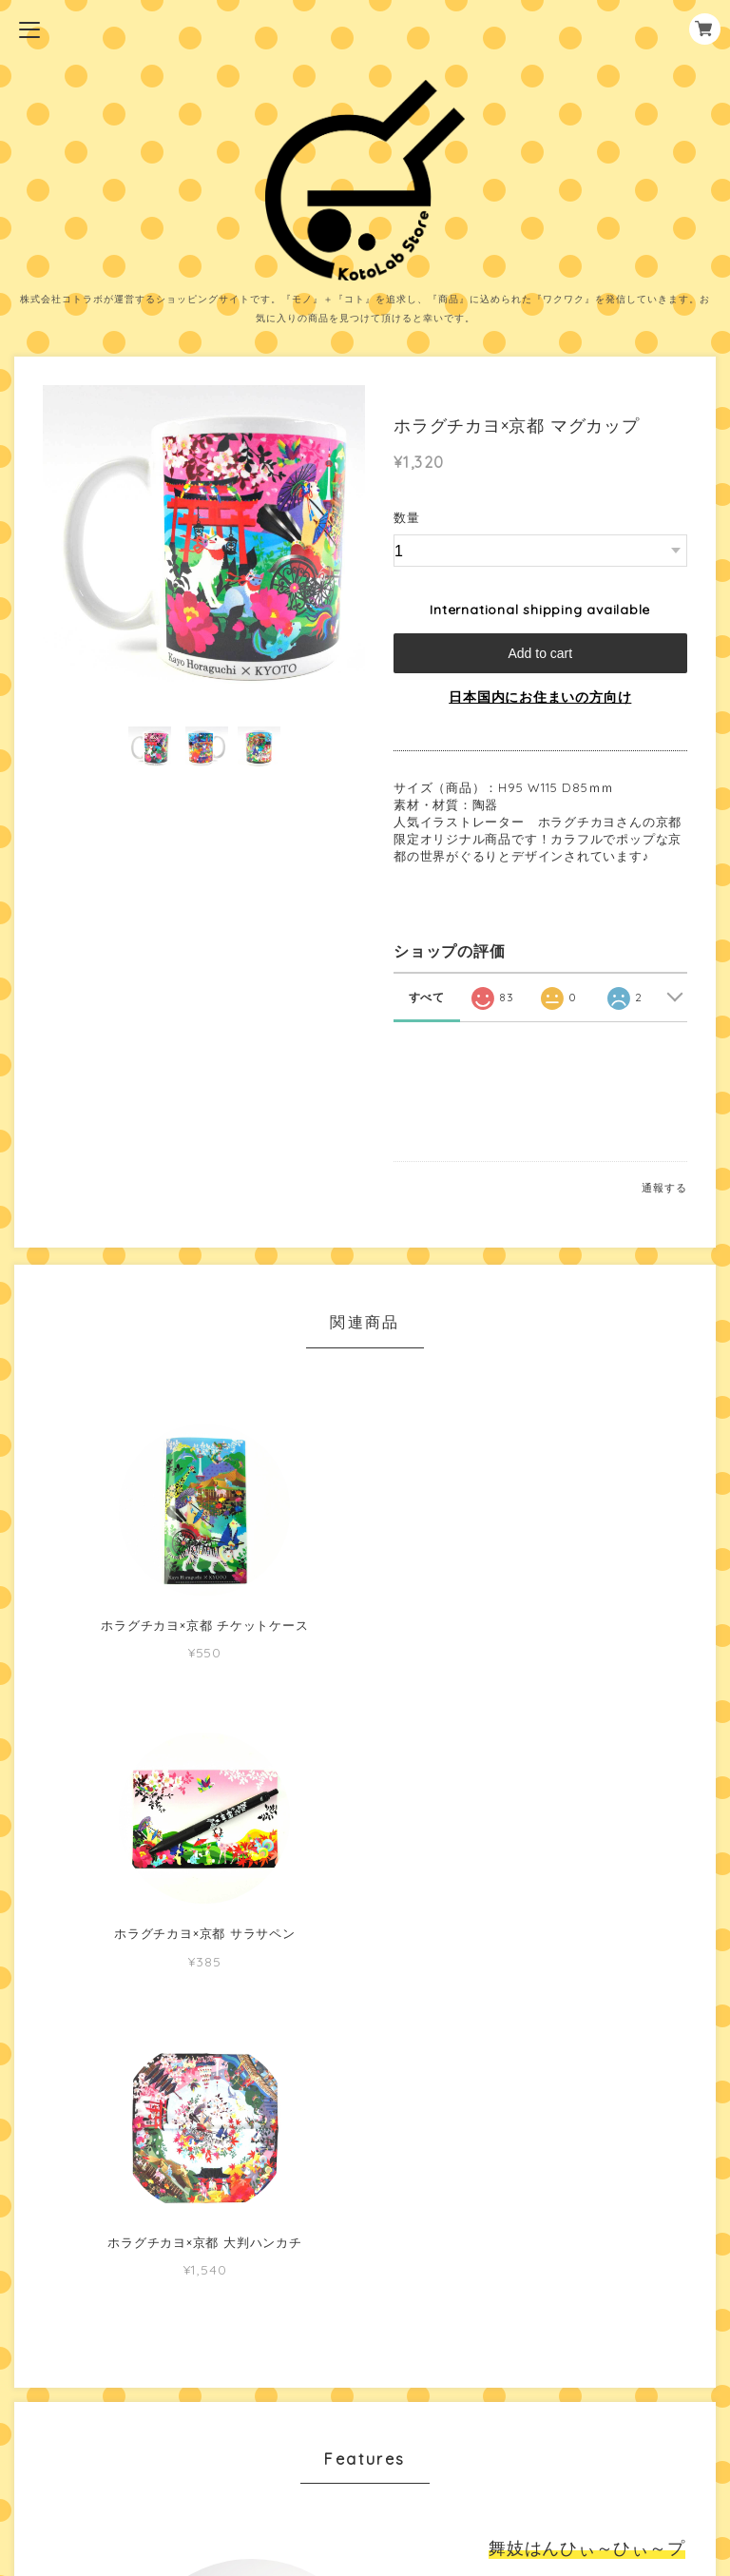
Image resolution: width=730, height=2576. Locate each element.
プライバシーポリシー (365, 2419)
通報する (664, 1187)
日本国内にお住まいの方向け (540, 697)
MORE (539, 2167)
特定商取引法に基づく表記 (364, 2450)
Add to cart (540, 653)
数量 (407, 517)
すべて (427, 997)
